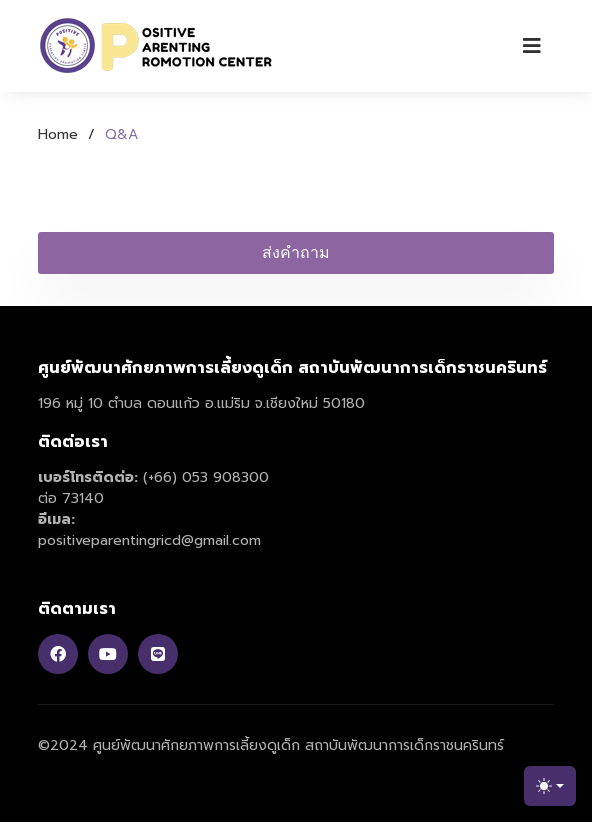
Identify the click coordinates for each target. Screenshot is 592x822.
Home (58, 134)
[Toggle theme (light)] (550, 786)
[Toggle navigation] (532, 46)
